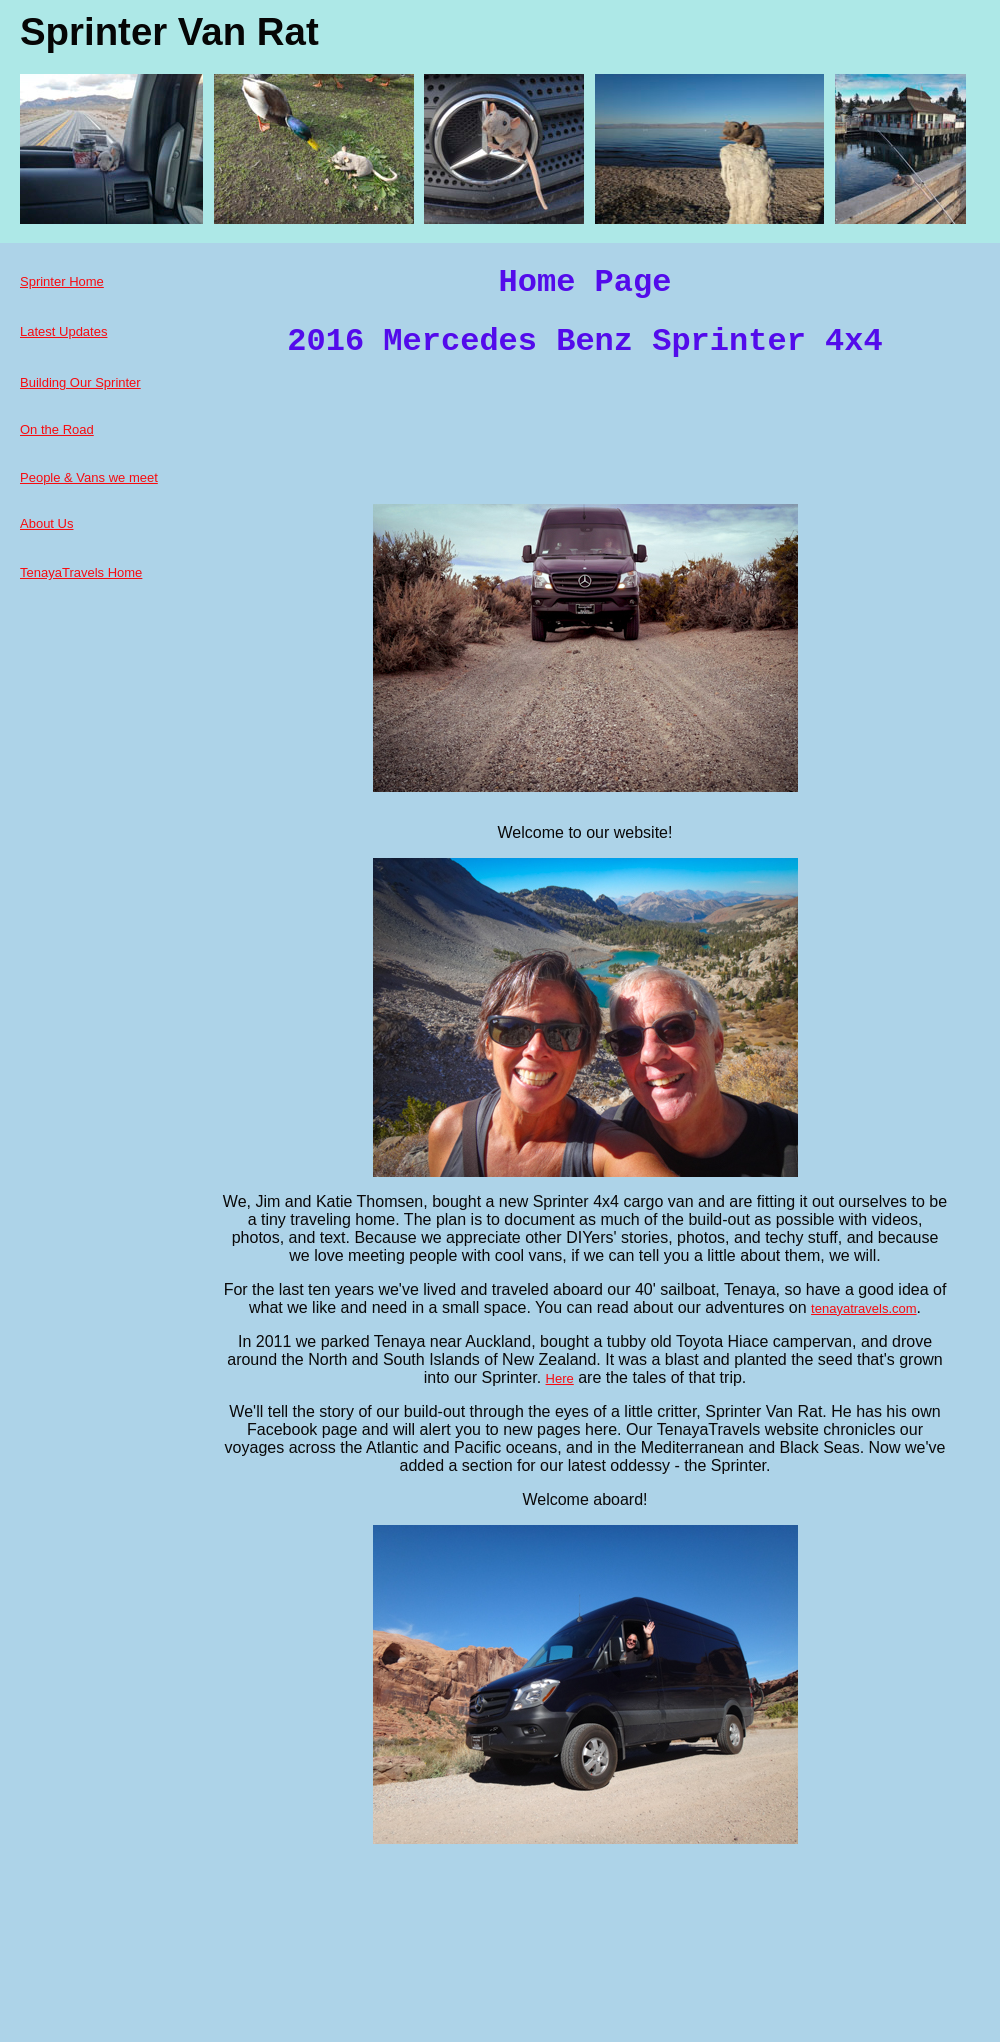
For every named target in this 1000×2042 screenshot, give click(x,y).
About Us (46, 523)
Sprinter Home (62, 281)
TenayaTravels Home (81, 572)
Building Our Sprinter (80, 382)
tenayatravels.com (864, 1308)
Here (560, 1378)
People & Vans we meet (89, 477)
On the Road (57, 429)
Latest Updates (63, 331)
